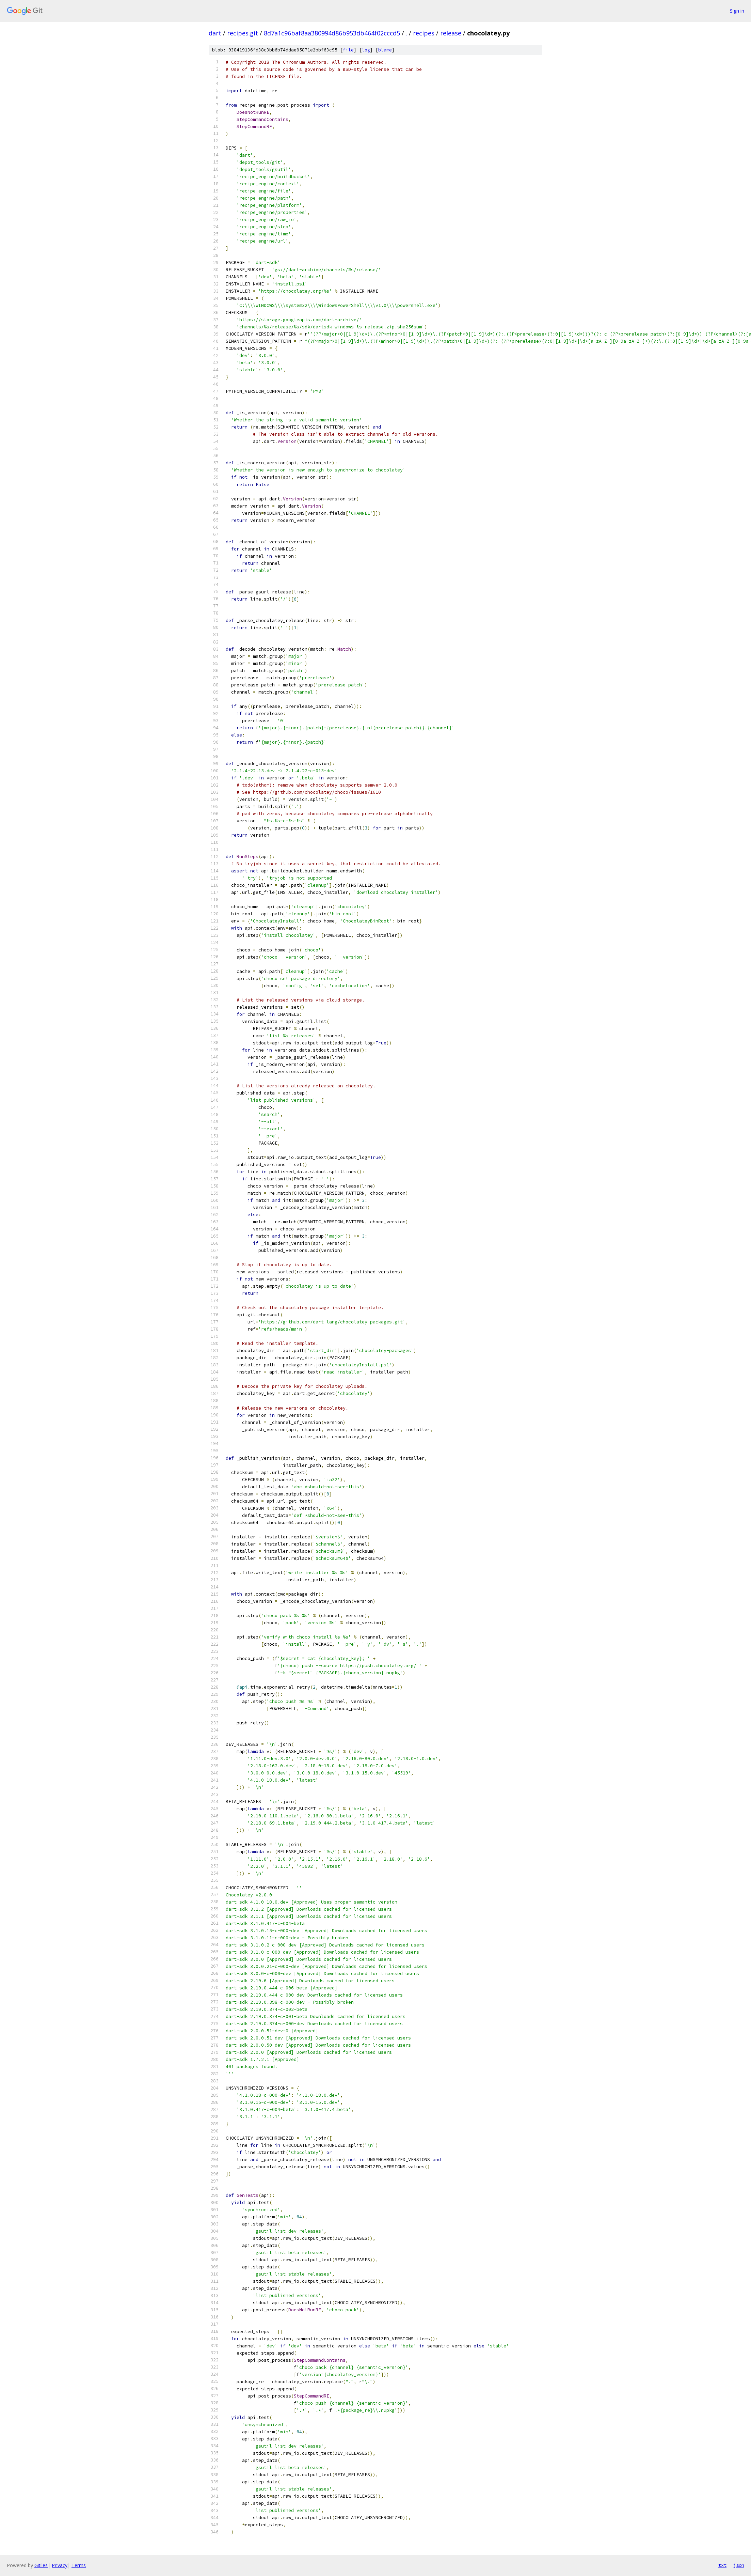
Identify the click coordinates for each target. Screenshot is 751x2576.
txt (722, 2565)
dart (215, 33)
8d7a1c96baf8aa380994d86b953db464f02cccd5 (332, 33)
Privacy (59, 2565)
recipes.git (242, 33)
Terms (78, 2565)
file (348, 50)
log (366, 50)
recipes (423, 33)
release (450, 33)
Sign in (737, 10)
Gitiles (41, 2565)
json (738, 2565)
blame (385, 50)
